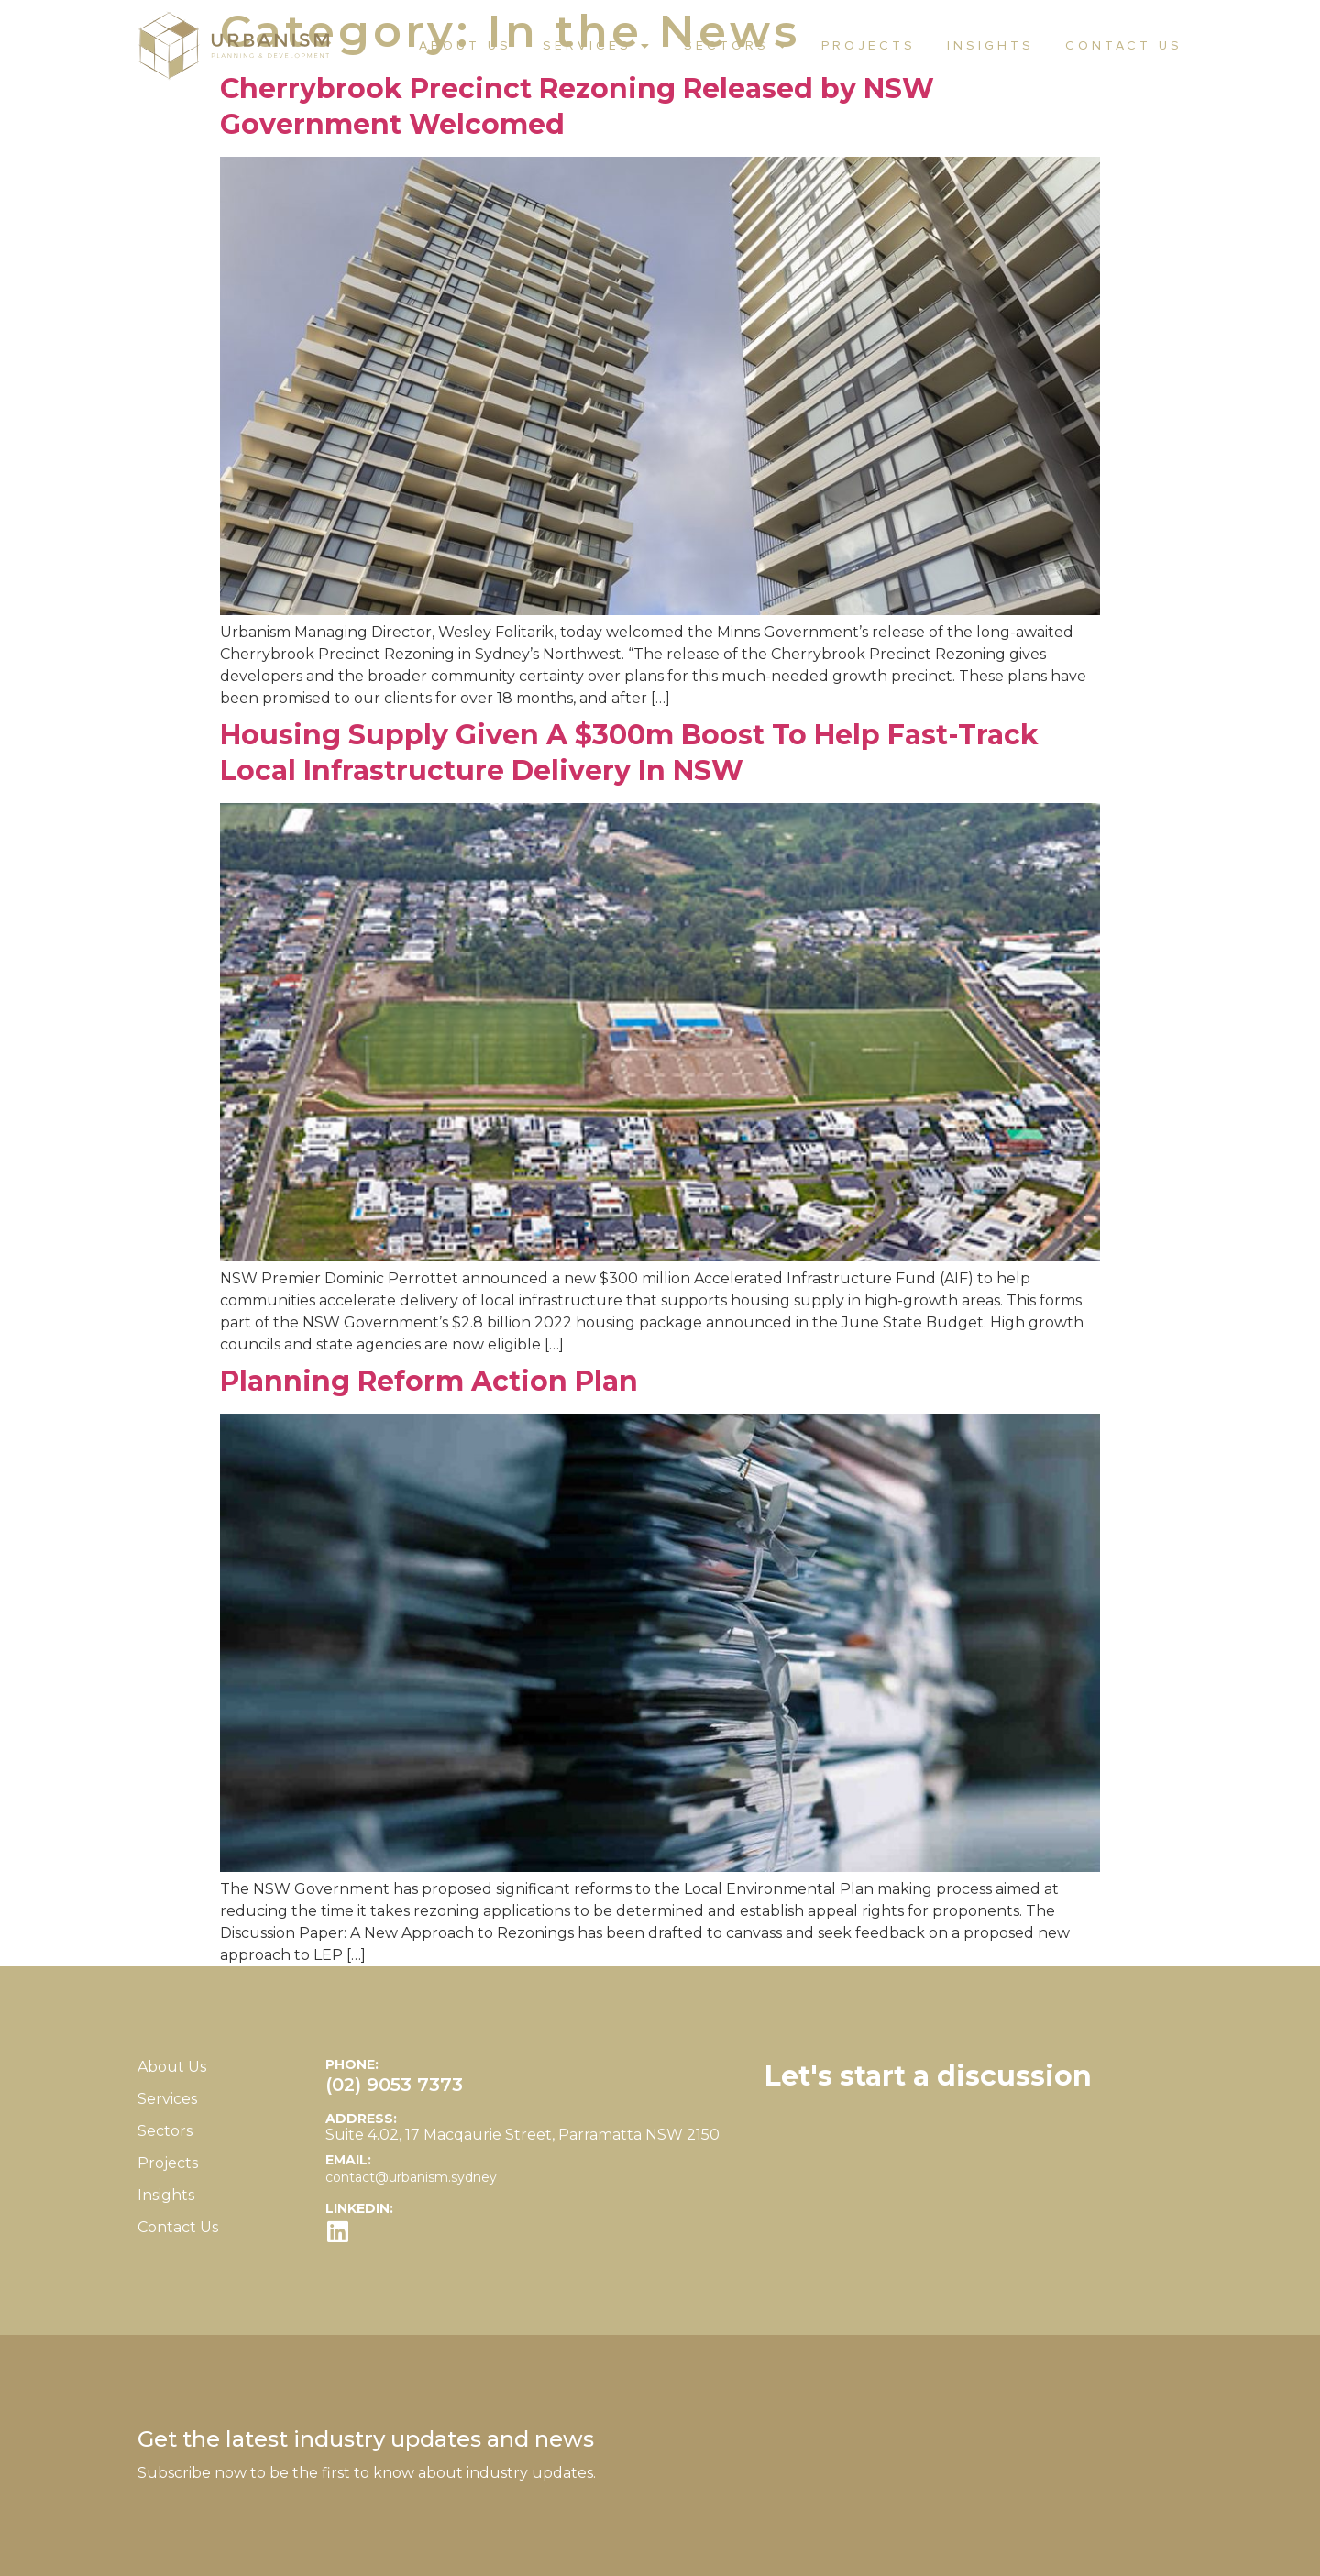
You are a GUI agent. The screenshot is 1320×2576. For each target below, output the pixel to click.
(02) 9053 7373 (394, 2085)
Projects (868, 45)
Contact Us (1123, 45)
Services (598, 45)
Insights (990, 45)
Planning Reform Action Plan (429, 1381)
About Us (465, 45)
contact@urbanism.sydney (411, 2177)
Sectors (737, 45)
